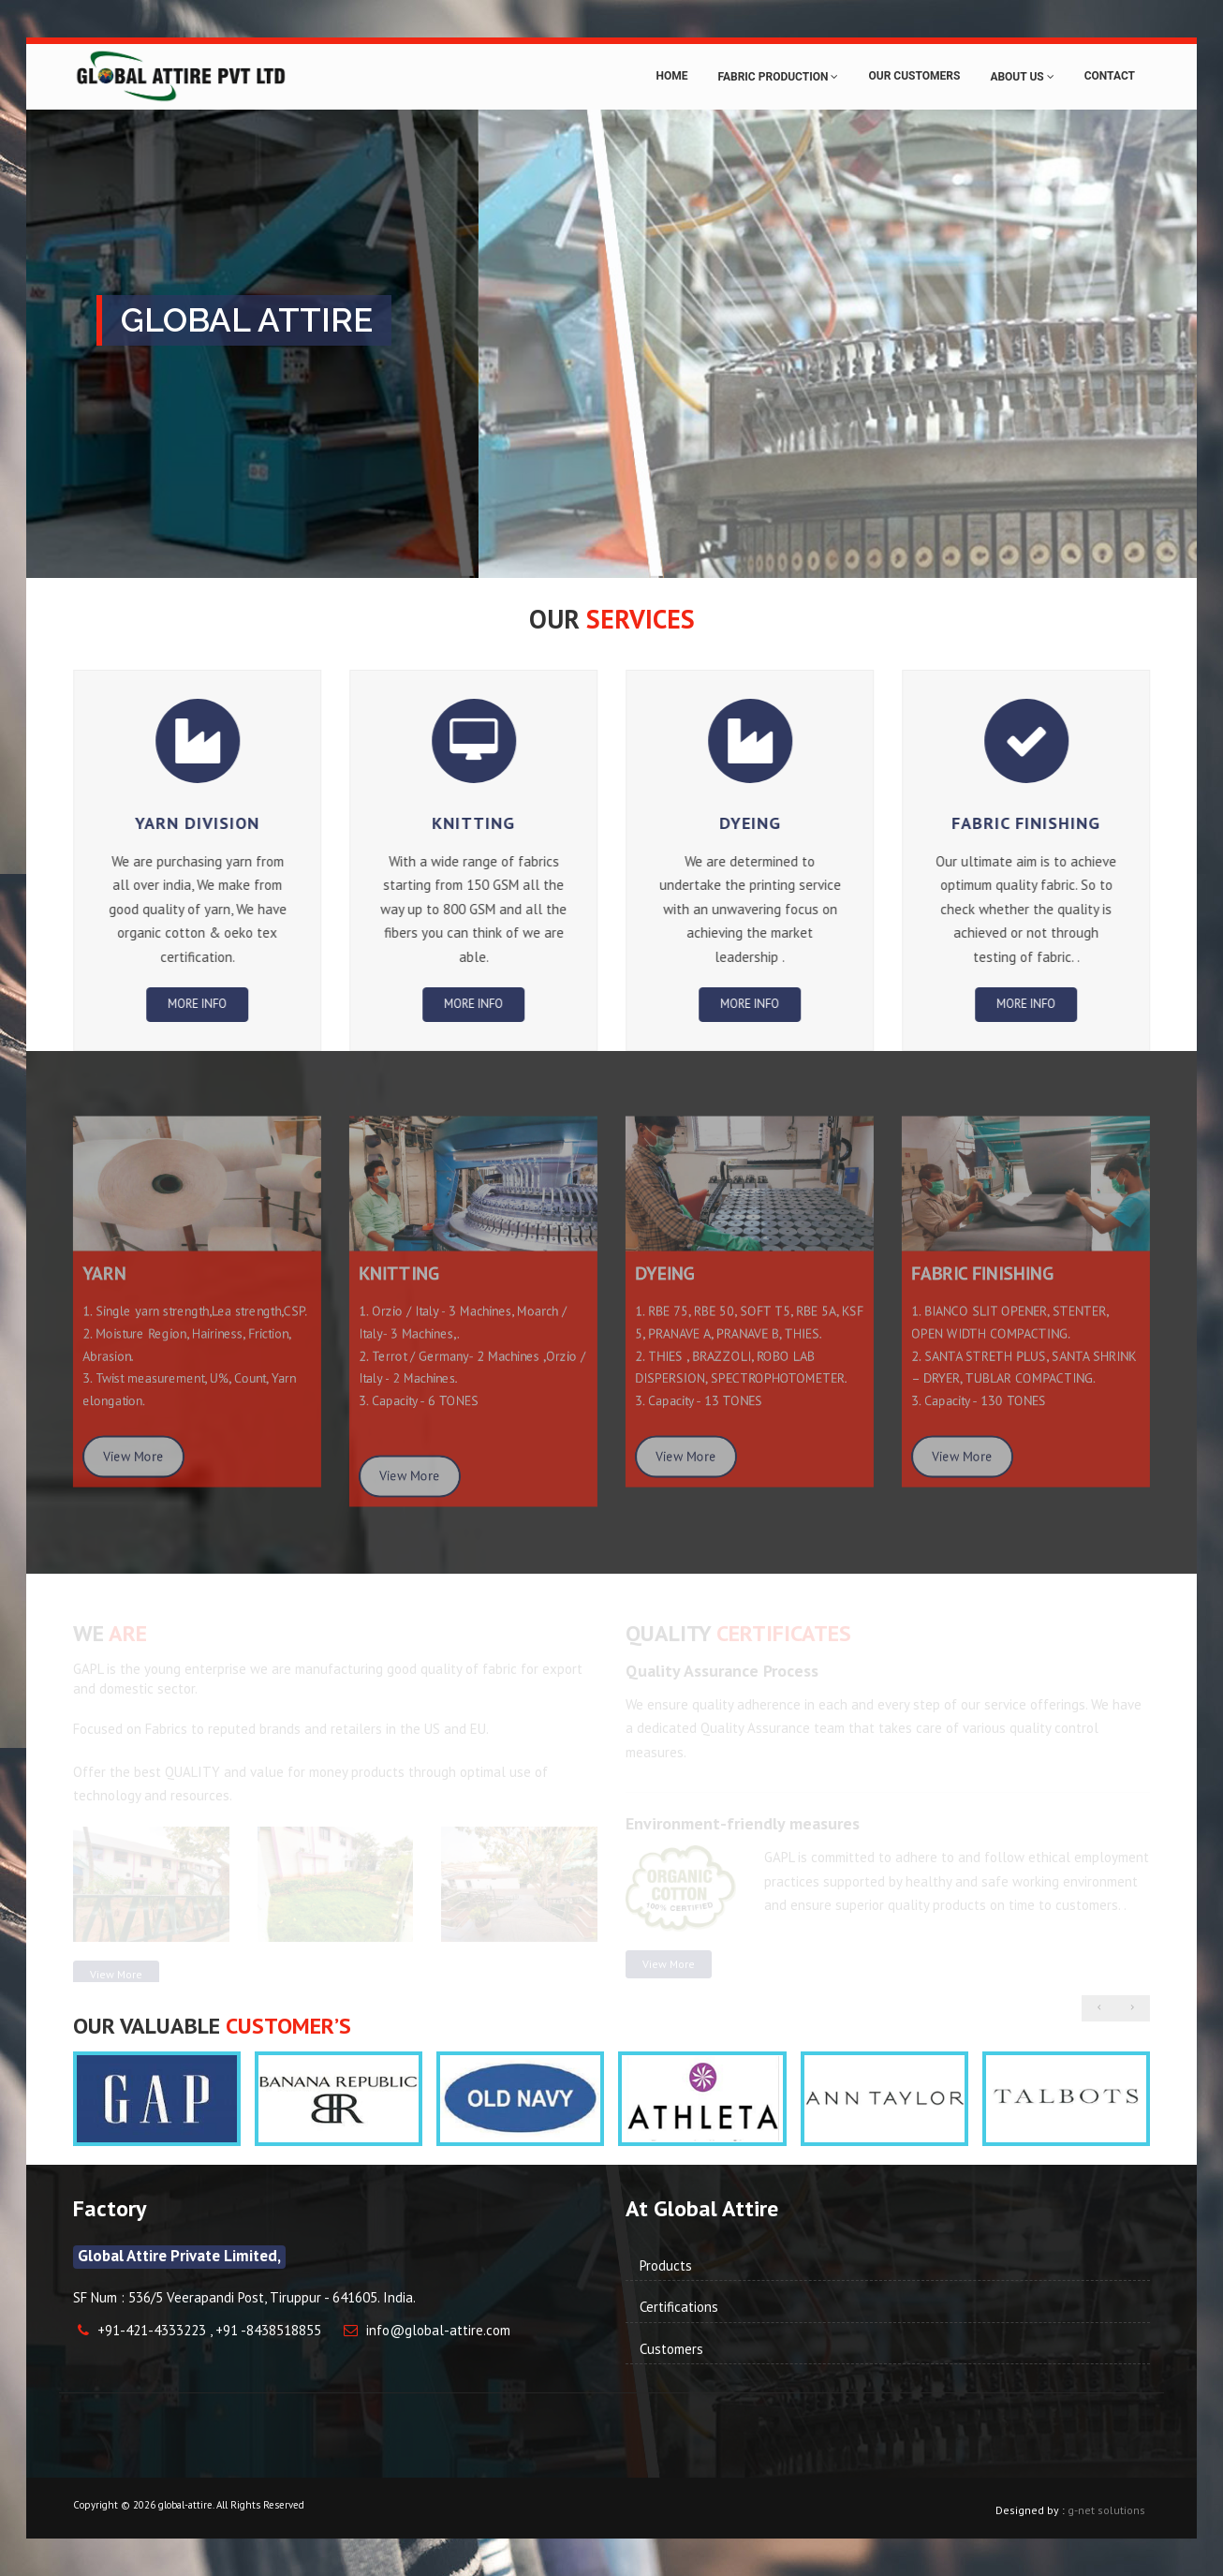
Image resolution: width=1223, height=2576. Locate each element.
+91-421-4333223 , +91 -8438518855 (209, 2330)
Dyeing (761, 823)
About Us (1022, 76)
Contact (1109, 75)
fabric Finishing (1038, 823)
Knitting (485, 823)
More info (209, 1004)
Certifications (679, 2307)
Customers (671, 2349)
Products (666, 2265)
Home (671, 75)
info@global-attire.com (438, 2330)
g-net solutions (1106, 2510)
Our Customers (914, 75)
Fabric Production (777, 76)
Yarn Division (209, 823)
